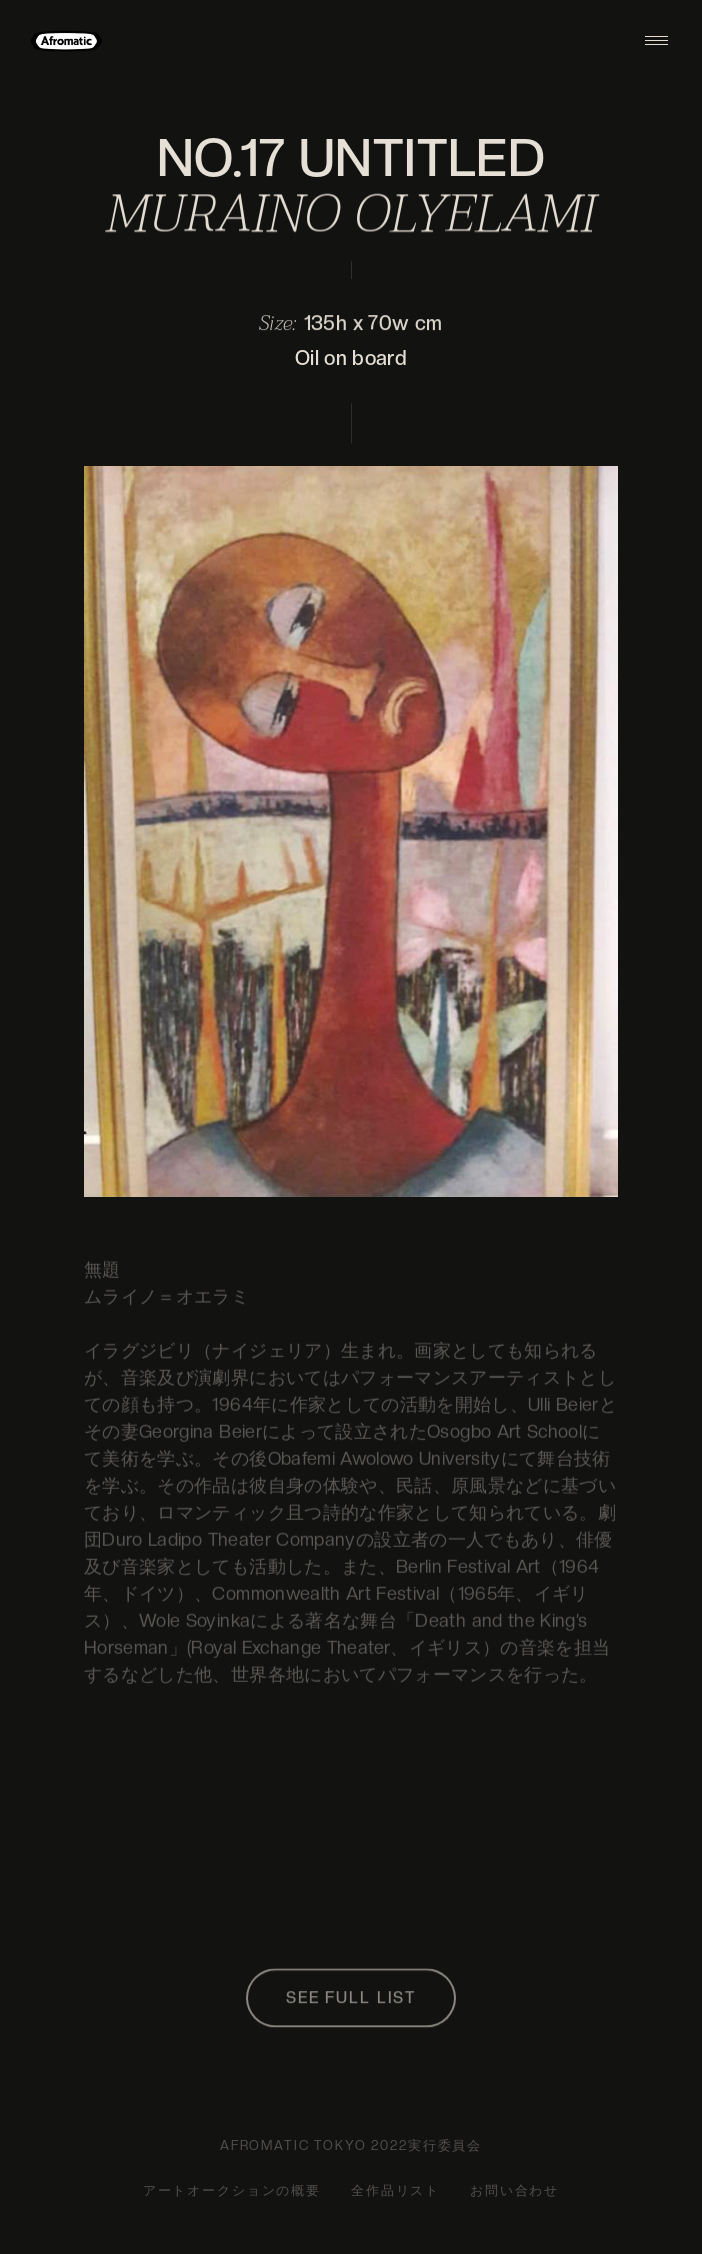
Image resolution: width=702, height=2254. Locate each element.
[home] (66, 40)
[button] (656, 40)
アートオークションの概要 (232, 2190)
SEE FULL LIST (351, 2001)
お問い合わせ (514, 2190)
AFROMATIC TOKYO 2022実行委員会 (351, 2145)
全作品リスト (395, 2190)
